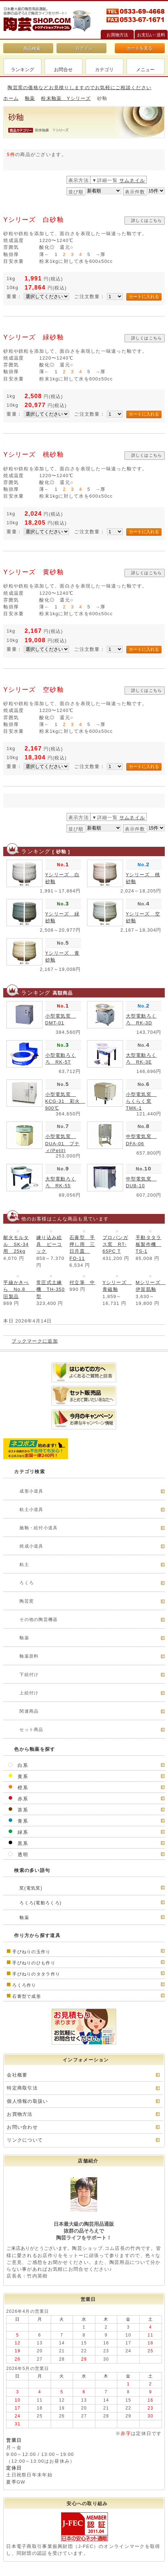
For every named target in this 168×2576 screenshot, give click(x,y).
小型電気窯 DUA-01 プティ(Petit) (62, 1143)
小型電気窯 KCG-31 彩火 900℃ (65, 1101)
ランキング (22, 69)
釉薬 (30, 98)
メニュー (145, 69)
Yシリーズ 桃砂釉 (33, 454)
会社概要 (17, 2075)
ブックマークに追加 (35, 1341)
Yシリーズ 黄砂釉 (33, 572)
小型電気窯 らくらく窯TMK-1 (141, 1101)
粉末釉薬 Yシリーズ (66, 98)
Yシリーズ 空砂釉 (33, 689)
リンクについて (25, 2140)
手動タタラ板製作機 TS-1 (148, 1244)
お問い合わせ (22, 2127)
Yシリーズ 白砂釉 (33, 219)
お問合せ (63, 69)
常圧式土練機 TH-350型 (50, 1289)
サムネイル (132, 180)
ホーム (11, 98)
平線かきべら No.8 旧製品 (19, 1289)
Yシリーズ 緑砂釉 (33, 337)
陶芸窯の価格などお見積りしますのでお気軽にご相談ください (79, 87)
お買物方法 (19, 2114)
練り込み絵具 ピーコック (49, 1244)
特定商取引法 (22, 2088)
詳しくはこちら (146, 220)
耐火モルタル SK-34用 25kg (16, 1244)
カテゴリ (104, 69)
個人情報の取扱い (27, 2101)
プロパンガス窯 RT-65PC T (115, 1244)
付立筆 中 (82, 1282)
